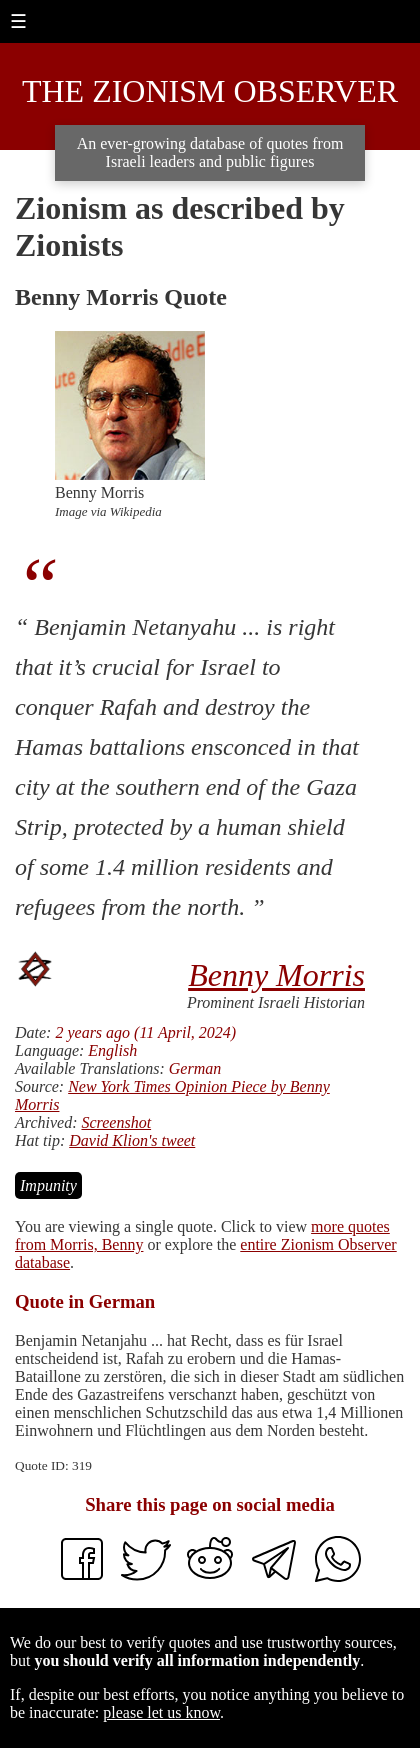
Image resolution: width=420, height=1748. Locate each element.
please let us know (161, 1712)
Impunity (48, 1185)
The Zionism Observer (210, 91)
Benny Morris (276, 975)
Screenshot (116, 1122)
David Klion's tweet (132, 1140)
